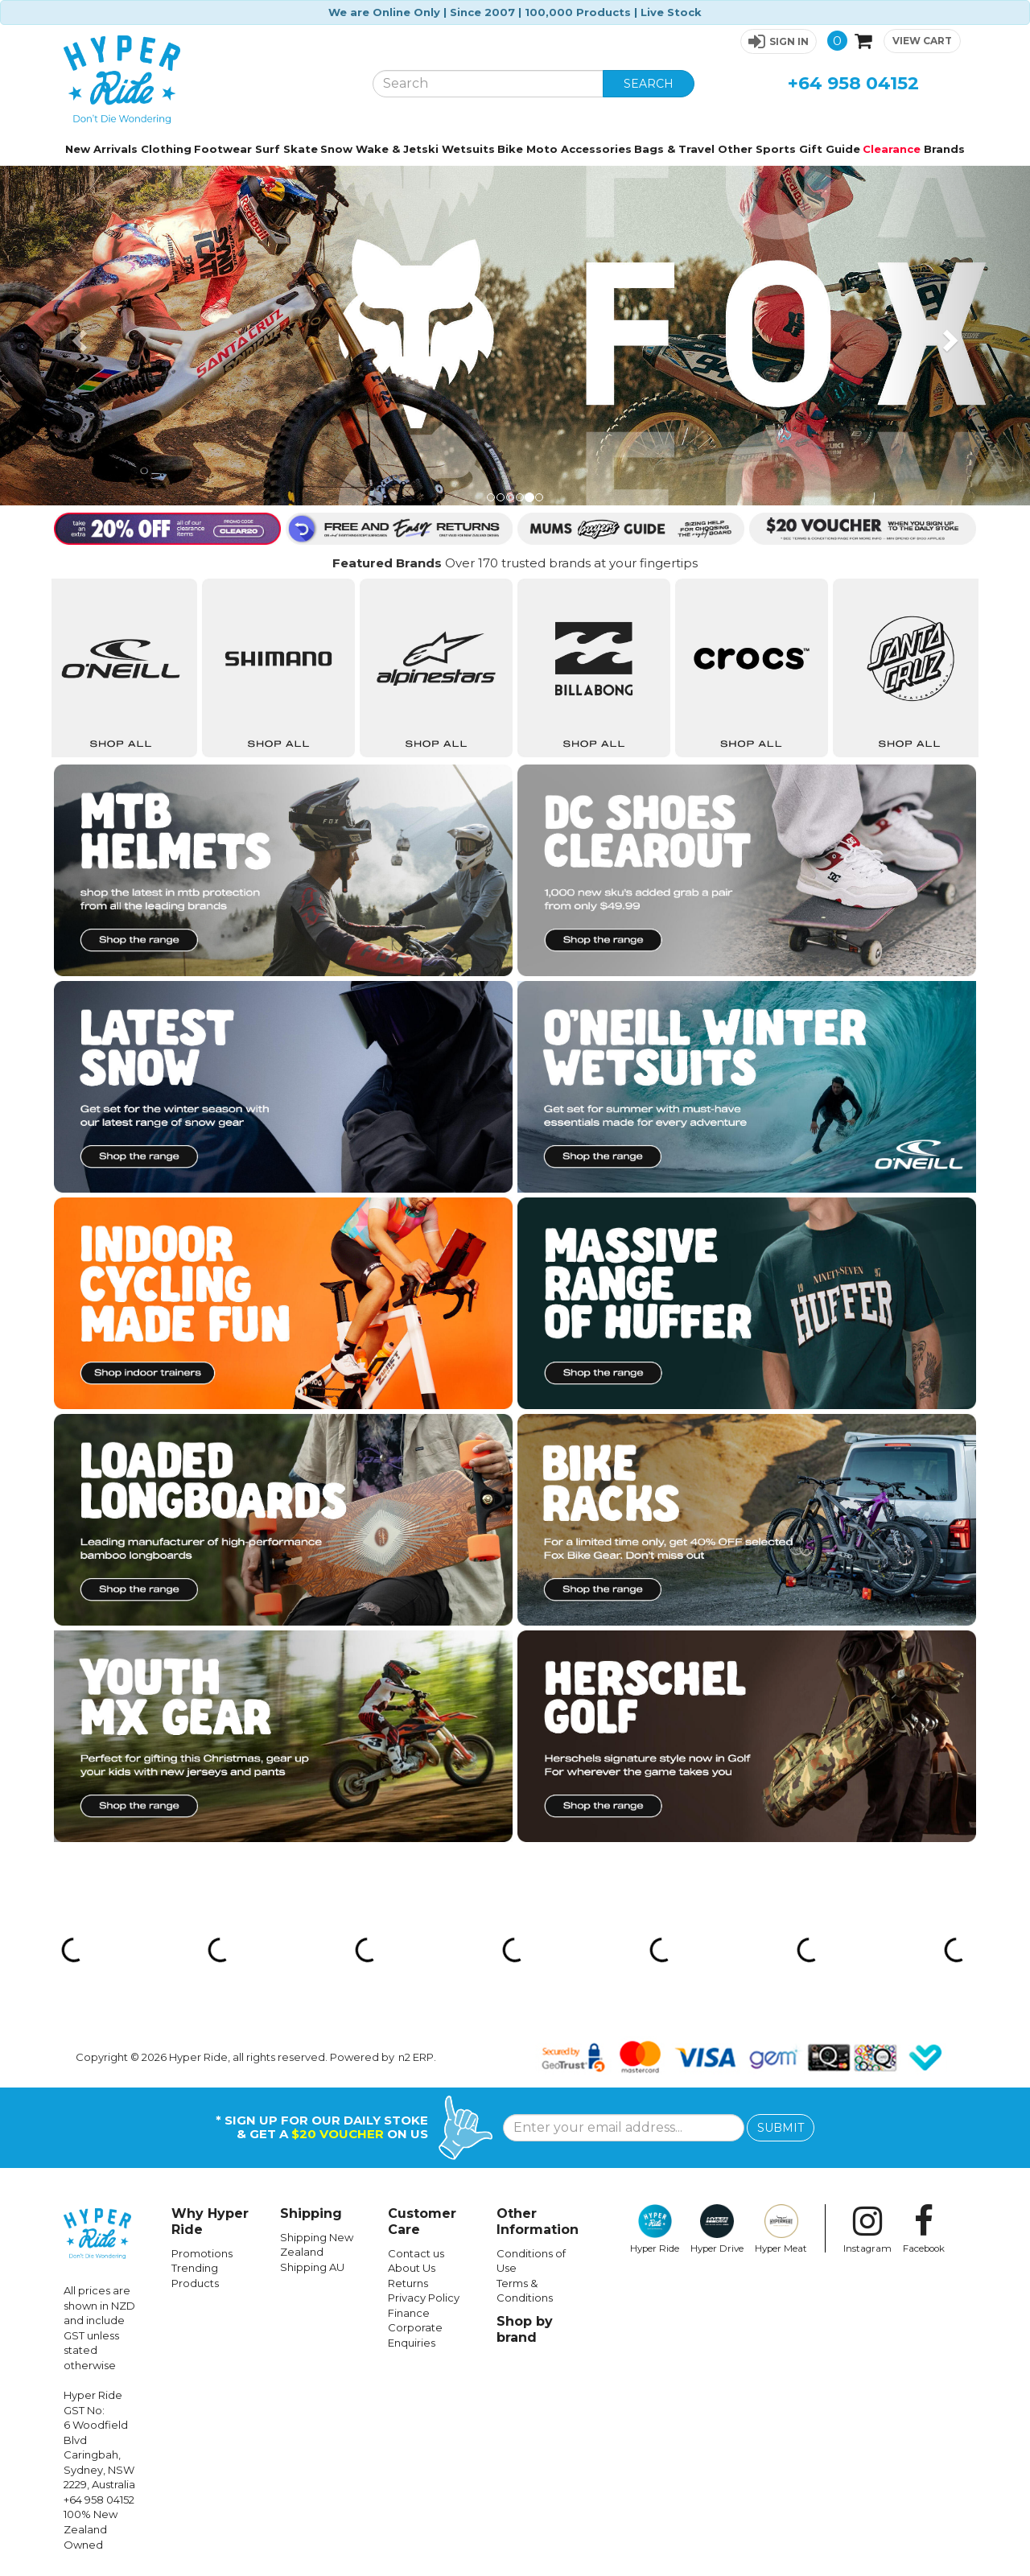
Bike (510, 148)
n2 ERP (416, 2056)
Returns (408, 2283)
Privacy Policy (423, 2297)
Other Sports (757, 148)
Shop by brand (524, 2329)
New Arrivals (101, 148)
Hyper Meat (781, 2229)
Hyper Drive (717, 2229)
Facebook (924, 2229)
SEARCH (649, 83)
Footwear (223, 148)
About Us (411, 2267)
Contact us (416, 2253)
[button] (778, 41)
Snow (336, 148)
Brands (944, 148)
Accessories (596, 148)
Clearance (892, 148)
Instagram (867, 2229)
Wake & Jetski (397, 148)
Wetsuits (468, 148)
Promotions (202, 2253)
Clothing (166, 148)
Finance (409, 2312)
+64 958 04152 (853, 83)
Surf (267, 148)
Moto (542, 148)
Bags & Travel (674, 148)
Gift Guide (829, 148)
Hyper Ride (654, 2229)
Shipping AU (312, 2267)
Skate (300, 148)
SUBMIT (780, 2128)
